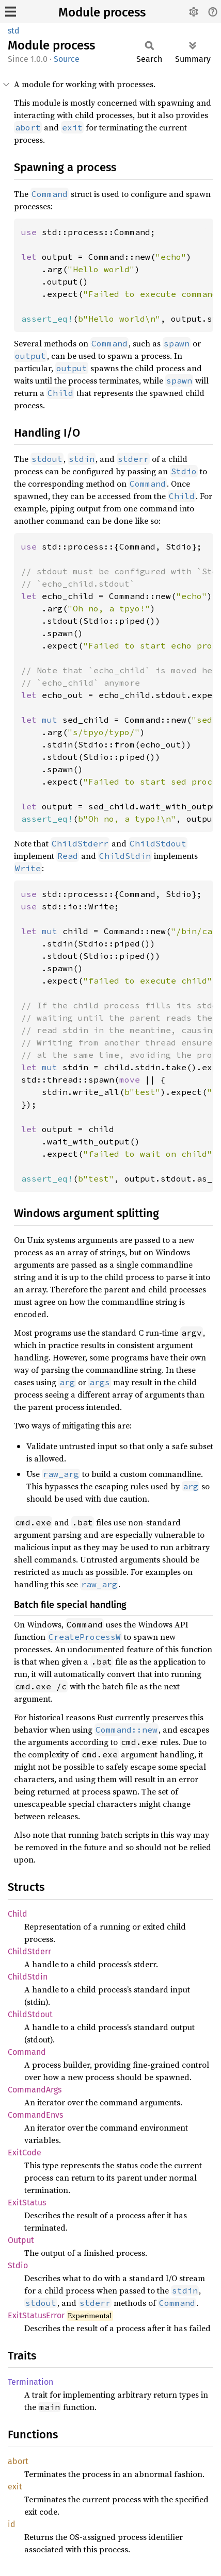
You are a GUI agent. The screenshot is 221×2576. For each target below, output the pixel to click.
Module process (102, 12)
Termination (30, 2382)
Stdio (18, 2265)
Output (21, 2240)
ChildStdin (28, 1977)
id (11, 2524)
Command (27, 2052)
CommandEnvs (35, 2115)
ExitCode (24, 2152)
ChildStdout (30, 2014)
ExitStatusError (36, 2315)
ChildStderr (29, 1951)
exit (15, 2486)
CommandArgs (34, 2090)
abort (18, 2461)
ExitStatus (27, 2202)
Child (17, 1914)
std (14, 31)
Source (67, 59)
